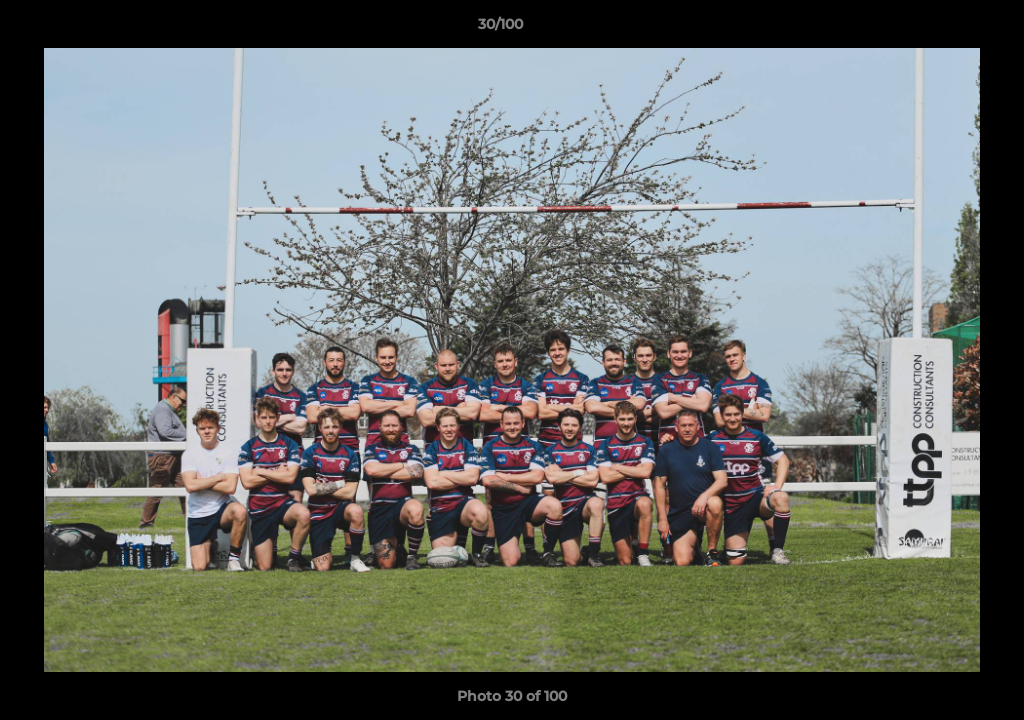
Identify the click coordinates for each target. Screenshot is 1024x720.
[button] (940, 29)
